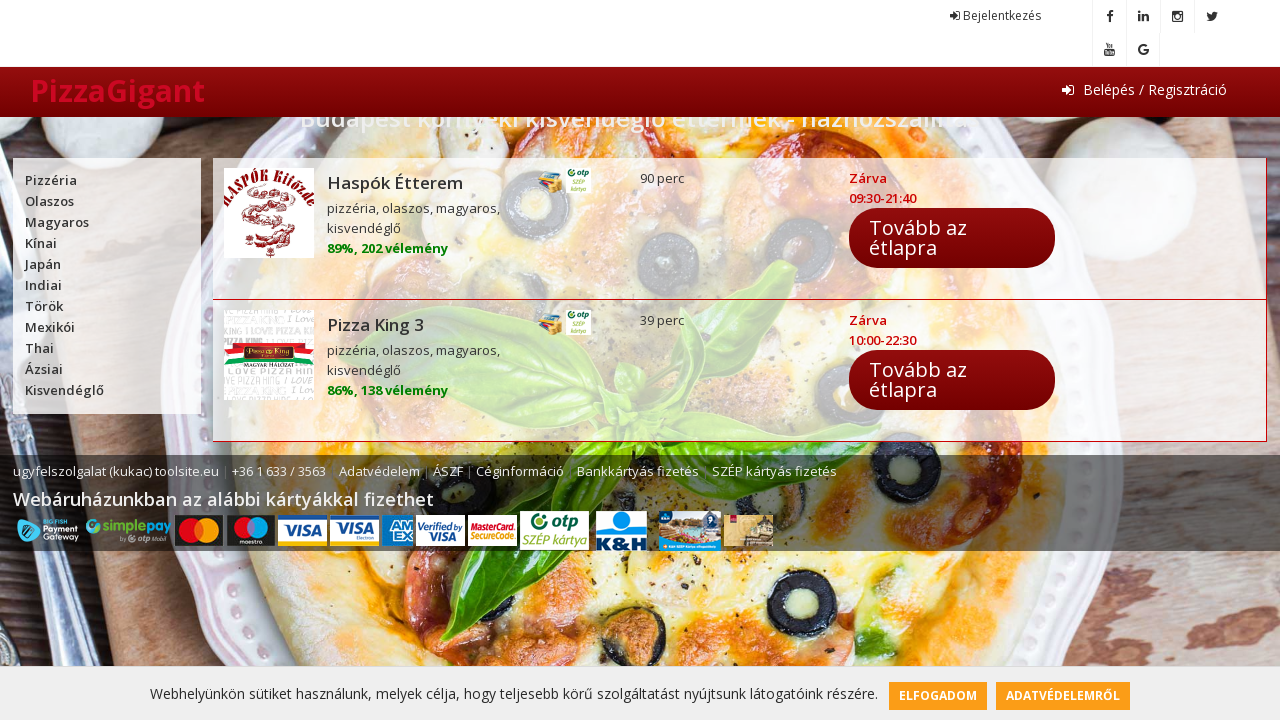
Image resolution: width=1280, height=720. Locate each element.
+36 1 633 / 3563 (279, 471)
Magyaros (57, 222)
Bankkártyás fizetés (638, 471)
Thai (39, 348)
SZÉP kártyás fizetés (774, 471)
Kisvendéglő (64, 390)
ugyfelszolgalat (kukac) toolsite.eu (116, 471)
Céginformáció (520, 471)
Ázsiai (44, 369)
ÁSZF (448, 471)
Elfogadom (938, 695)
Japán (43, 264)
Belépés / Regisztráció (1144, 89)
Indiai (43, 285)
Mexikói (50, 327)
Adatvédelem (379, 471)
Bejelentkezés (995, 15)
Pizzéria (51, 180)
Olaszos (49, 201)
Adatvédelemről (1063, 695)
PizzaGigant (117, 90)
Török (44, 306)
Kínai (41, 243)
